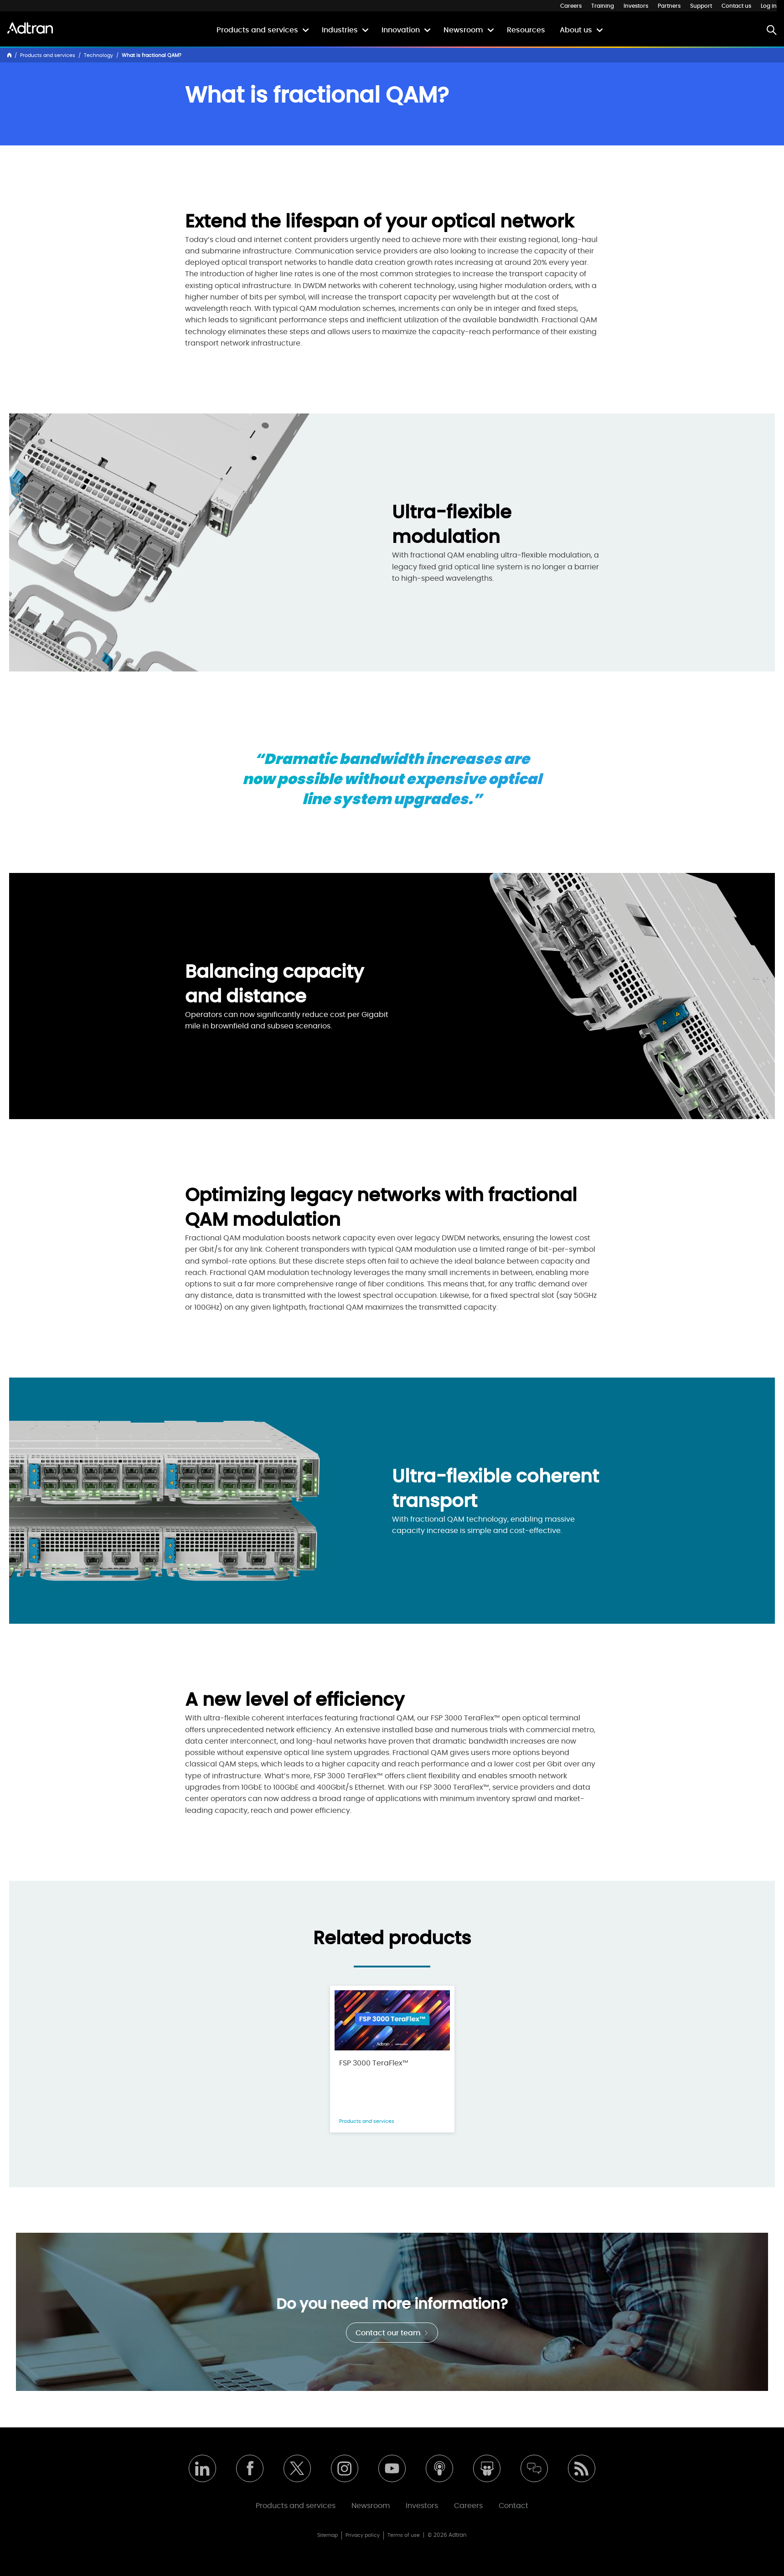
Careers (571, 6)
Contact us (736, 6)
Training (602, 6)
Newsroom (463, 30)
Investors (636, 6)
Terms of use (403, 2535)
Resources (526, 30)
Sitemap (327, 2535)
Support (701, 6)
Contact (513, 2505)
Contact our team (392, 2333)
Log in (769, 6)
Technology (98, 55)
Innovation (401, 30)
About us (576, 30)
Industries (340, 30)
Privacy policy (363, 2535)
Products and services (257, 30)
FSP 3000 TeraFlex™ (373, 2063)
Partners (669, 6)
